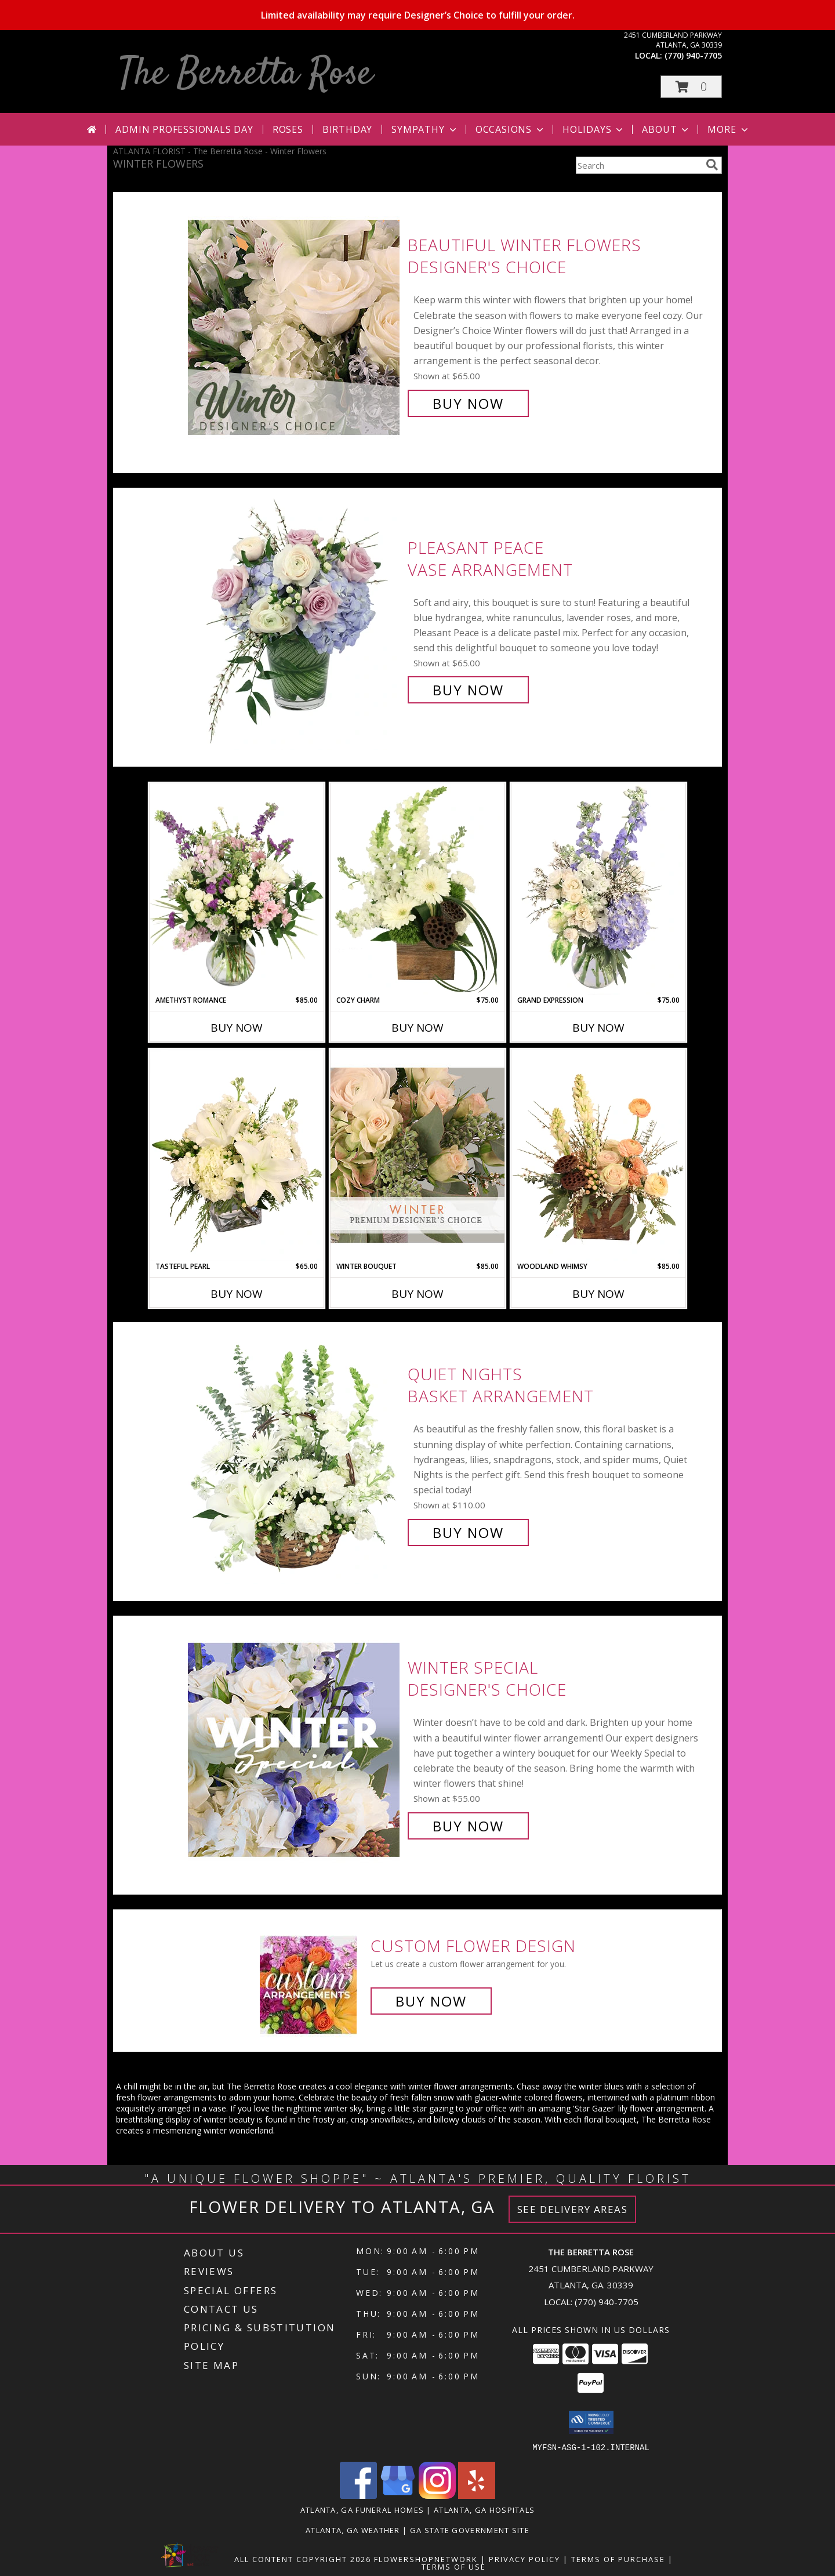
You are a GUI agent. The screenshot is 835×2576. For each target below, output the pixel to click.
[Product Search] (638, 165)
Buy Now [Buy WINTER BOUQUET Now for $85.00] (417, 1293)
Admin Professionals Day (184, 129)
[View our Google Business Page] (397, 2495)
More (728, 129)
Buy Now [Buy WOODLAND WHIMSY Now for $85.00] (598, 1293)
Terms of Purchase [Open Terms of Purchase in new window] (618, 2558)
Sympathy (424, 129)
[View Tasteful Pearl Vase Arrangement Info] (237, 1155)
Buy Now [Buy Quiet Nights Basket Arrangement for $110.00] (468, 1532)
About (666, 129)
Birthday (347, 129)
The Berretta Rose (245, 74)
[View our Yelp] (476, 2495)
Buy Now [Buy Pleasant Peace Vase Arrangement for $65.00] (468, 689)
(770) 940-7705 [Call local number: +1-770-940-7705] (693, 55)
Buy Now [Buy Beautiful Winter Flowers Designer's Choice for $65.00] (468, 403)
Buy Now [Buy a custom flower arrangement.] (431, 2001)
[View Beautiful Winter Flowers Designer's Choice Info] (295, 324)
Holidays (593, 129)
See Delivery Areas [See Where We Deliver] (572, 2209)
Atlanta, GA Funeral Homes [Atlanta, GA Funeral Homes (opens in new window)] (362, 2509)
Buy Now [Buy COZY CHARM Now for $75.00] (417, 1027)
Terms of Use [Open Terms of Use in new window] (454, 2566)
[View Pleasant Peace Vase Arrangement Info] (295, 619)
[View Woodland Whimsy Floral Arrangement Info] (598, 1155)
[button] (691, 86)
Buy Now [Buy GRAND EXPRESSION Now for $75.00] (598, 1027)
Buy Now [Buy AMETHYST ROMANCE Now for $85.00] (236, 1027)
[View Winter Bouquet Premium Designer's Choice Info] (417, 1155)
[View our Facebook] (358, 2495)
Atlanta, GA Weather (353, 2529)
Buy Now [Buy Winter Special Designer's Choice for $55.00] (468, 1825)
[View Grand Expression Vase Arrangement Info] (598, 889)
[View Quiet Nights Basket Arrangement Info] (295, 1453)
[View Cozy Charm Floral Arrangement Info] (417, 889)
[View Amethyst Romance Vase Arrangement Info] (237, 889)
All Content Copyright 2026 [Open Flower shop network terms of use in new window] (302, 2558)
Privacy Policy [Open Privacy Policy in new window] (524, 2558)
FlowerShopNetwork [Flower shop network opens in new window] (426, 2558)
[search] (712, 164)
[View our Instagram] (437, 2495)
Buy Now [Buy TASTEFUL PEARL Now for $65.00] (236, 1293)
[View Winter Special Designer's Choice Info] (295, 1747)
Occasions (510, 129)
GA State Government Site (469, 2529)
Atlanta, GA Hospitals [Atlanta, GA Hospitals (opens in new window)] (484, 2509)
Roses (288, 129)
